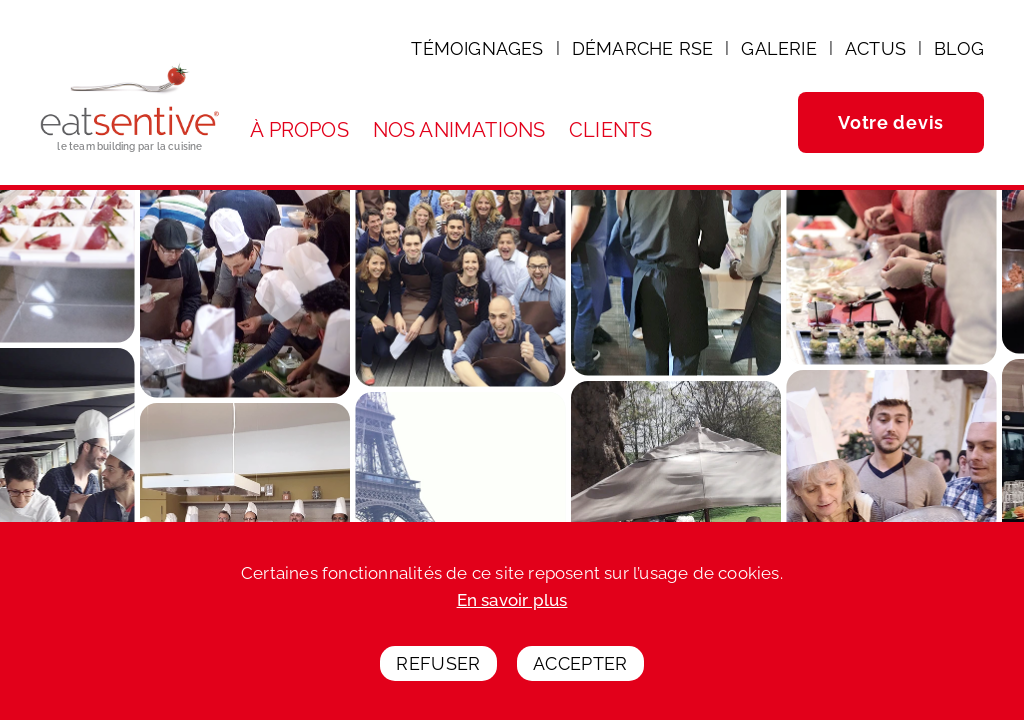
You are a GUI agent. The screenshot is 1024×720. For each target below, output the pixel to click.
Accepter (580, 668)
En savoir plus (512, 606)
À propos (299, 130)
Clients (610, 130)
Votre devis (891, 122)
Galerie (778, 48)
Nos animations (459, 130)
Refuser (438, 668)
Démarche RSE (642, 48)
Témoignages (477, 48)
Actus (875, 48)
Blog (959, 48)
